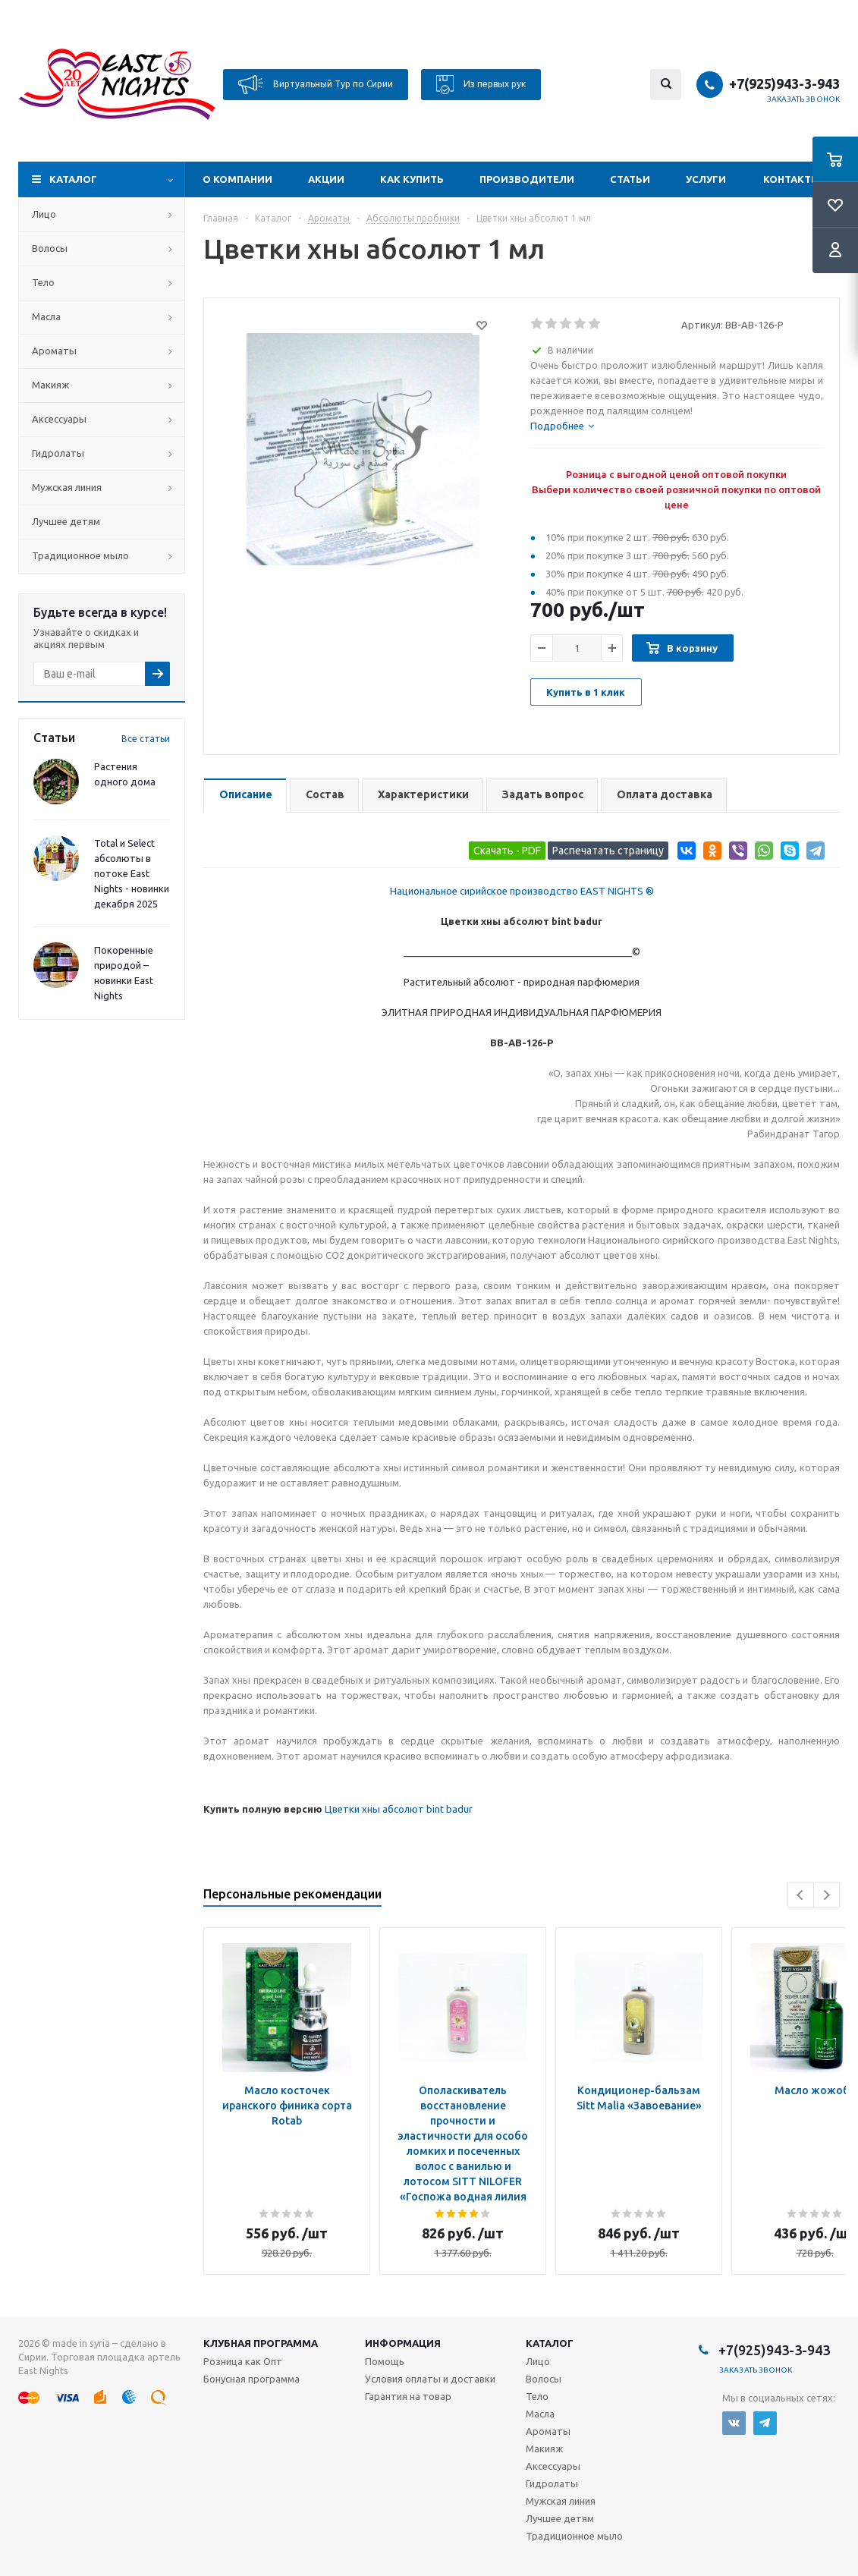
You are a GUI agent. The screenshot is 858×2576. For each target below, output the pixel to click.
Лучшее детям (66, 521)
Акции (326, 179)
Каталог (73, 179)
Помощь (384, 2361)
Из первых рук (481, 84)
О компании (237, 179)
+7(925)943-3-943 (784, 83)
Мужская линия (67, 487)
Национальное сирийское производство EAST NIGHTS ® (522, 890)
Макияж (50, 384)
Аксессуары (59, 419)
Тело (43, 282)
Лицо (44, 214)
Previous (800, 1895)
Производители (526, 179)
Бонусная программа (251, 2378)
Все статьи (145, 739)
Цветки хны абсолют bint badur (399, 1809)
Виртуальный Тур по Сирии (315, 84)
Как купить (412, 179)
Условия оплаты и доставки (430, 2378)
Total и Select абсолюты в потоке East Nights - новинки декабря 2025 (131, 873)
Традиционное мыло (80, 555)
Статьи (630, 179)
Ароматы (54, 350)
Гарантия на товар (408, 2396)
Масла (46, 316)
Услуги (706, 179)
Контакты (791, 179)
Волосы (50, 248)
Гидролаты (58, 453)
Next (826, 1895)
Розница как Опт (242, 2361)
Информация (403, 2343)
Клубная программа (260, 2343)
